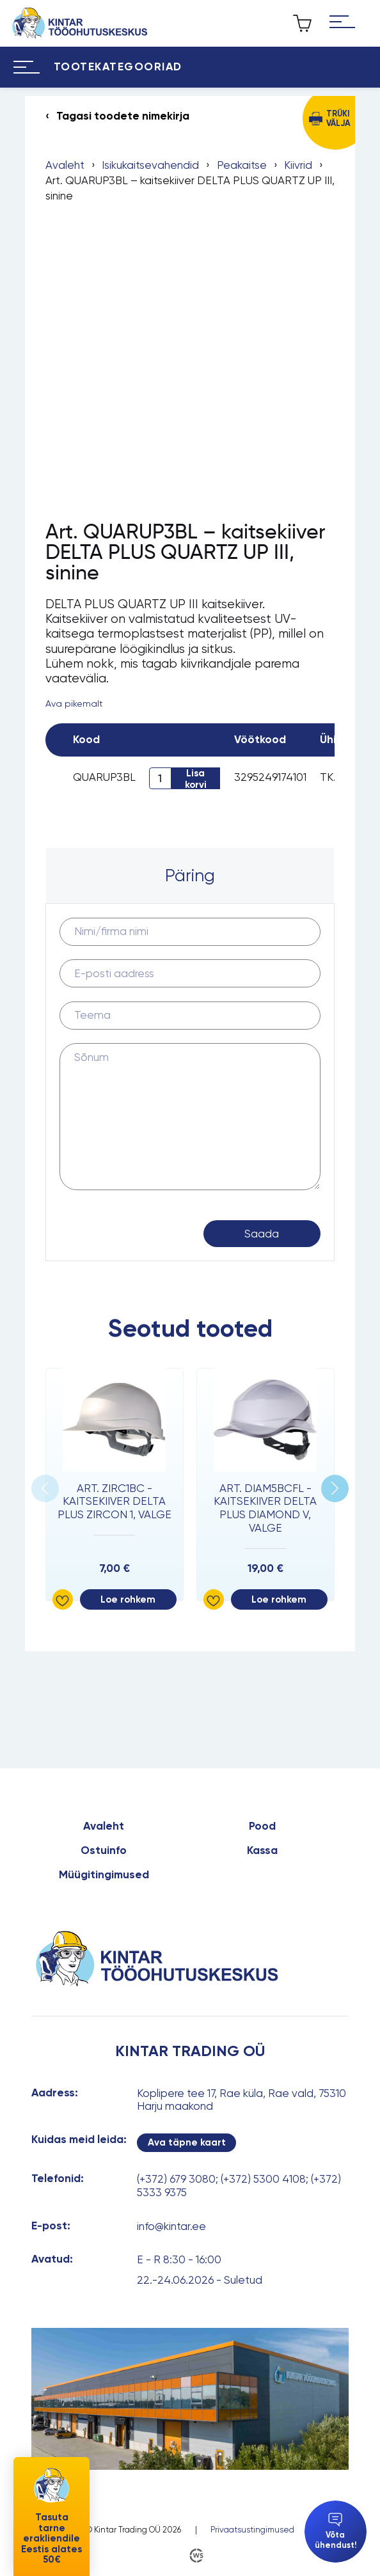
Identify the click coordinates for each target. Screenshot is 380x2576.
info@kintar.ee (171, 2226)
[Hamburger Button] (342, 23)
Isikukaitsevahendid (150, 165)
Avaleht (64, 165)
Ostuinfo (104, 1850)
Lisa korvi (196, 778)
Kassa (262, 1850)
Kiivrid (298, 165)
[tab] (190, 875)
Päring (190, 875)
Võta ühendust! (335, 2531)
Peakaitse (242, 165)
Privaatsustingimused (252, 2529)
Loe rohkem (127, 1599)
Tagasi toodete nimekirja (122, 116)
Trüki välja (338, 118)
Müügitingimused (104, 1875)
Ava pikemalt (74, 703)
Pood (262, 1826)
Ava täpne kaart (187, 2142)
